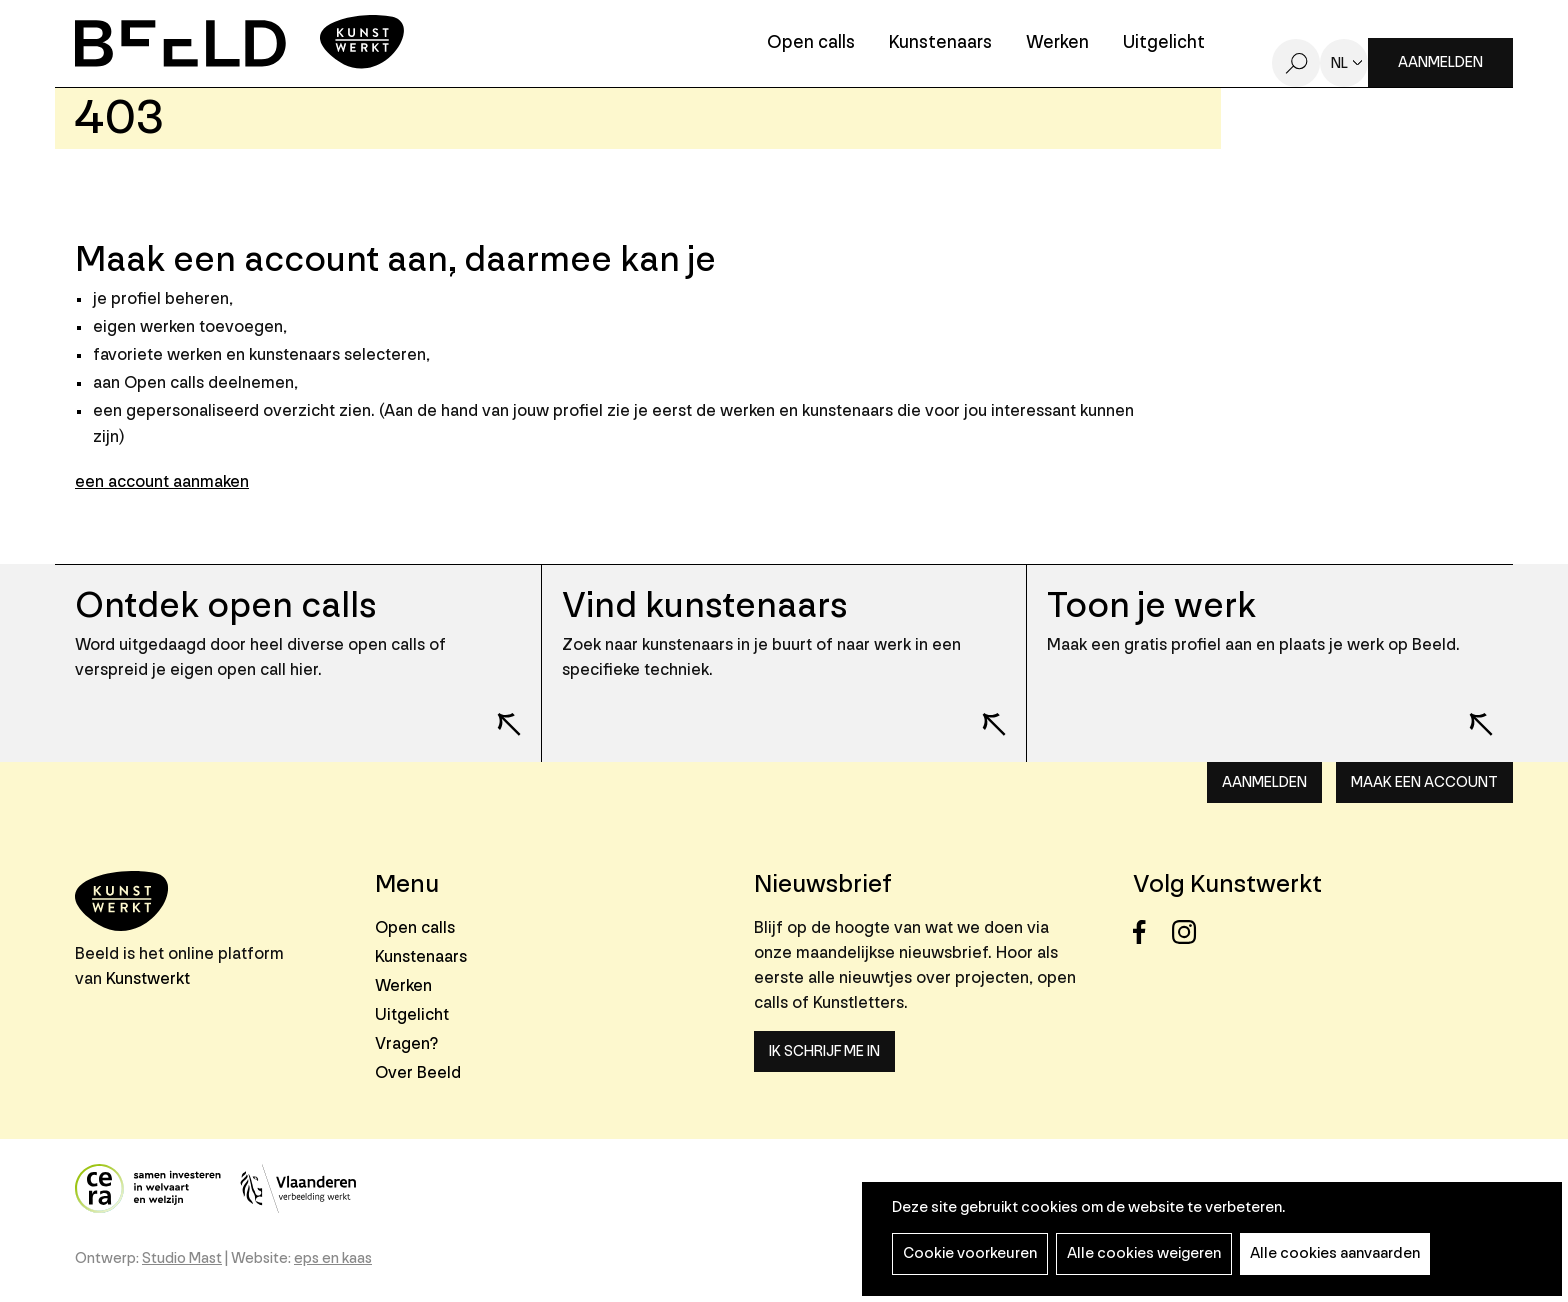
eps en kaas (333, 1258)
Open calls (811, 43)
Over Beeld (418, 1072)
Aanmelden (1440, 62)
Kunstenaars (940, 43)
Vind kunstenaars (704, 605)
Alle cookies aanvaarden (1335, 1253)
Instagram (1189, 932)
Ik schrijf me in (824, 1051)
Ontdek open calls (225, 605)
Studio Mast (182, 1258)
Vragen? (406, 1043)
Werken (1057, 43)
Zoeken (1296, 63)
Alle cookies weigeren (1144, 1253)
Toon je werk (1151, 605)
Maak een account (1424, 782)
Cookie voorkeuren (970, 1253)
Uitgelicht (1164, 43)
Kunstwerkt (148, 978)
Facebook (1150, 932)
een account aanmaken (162, 481)
